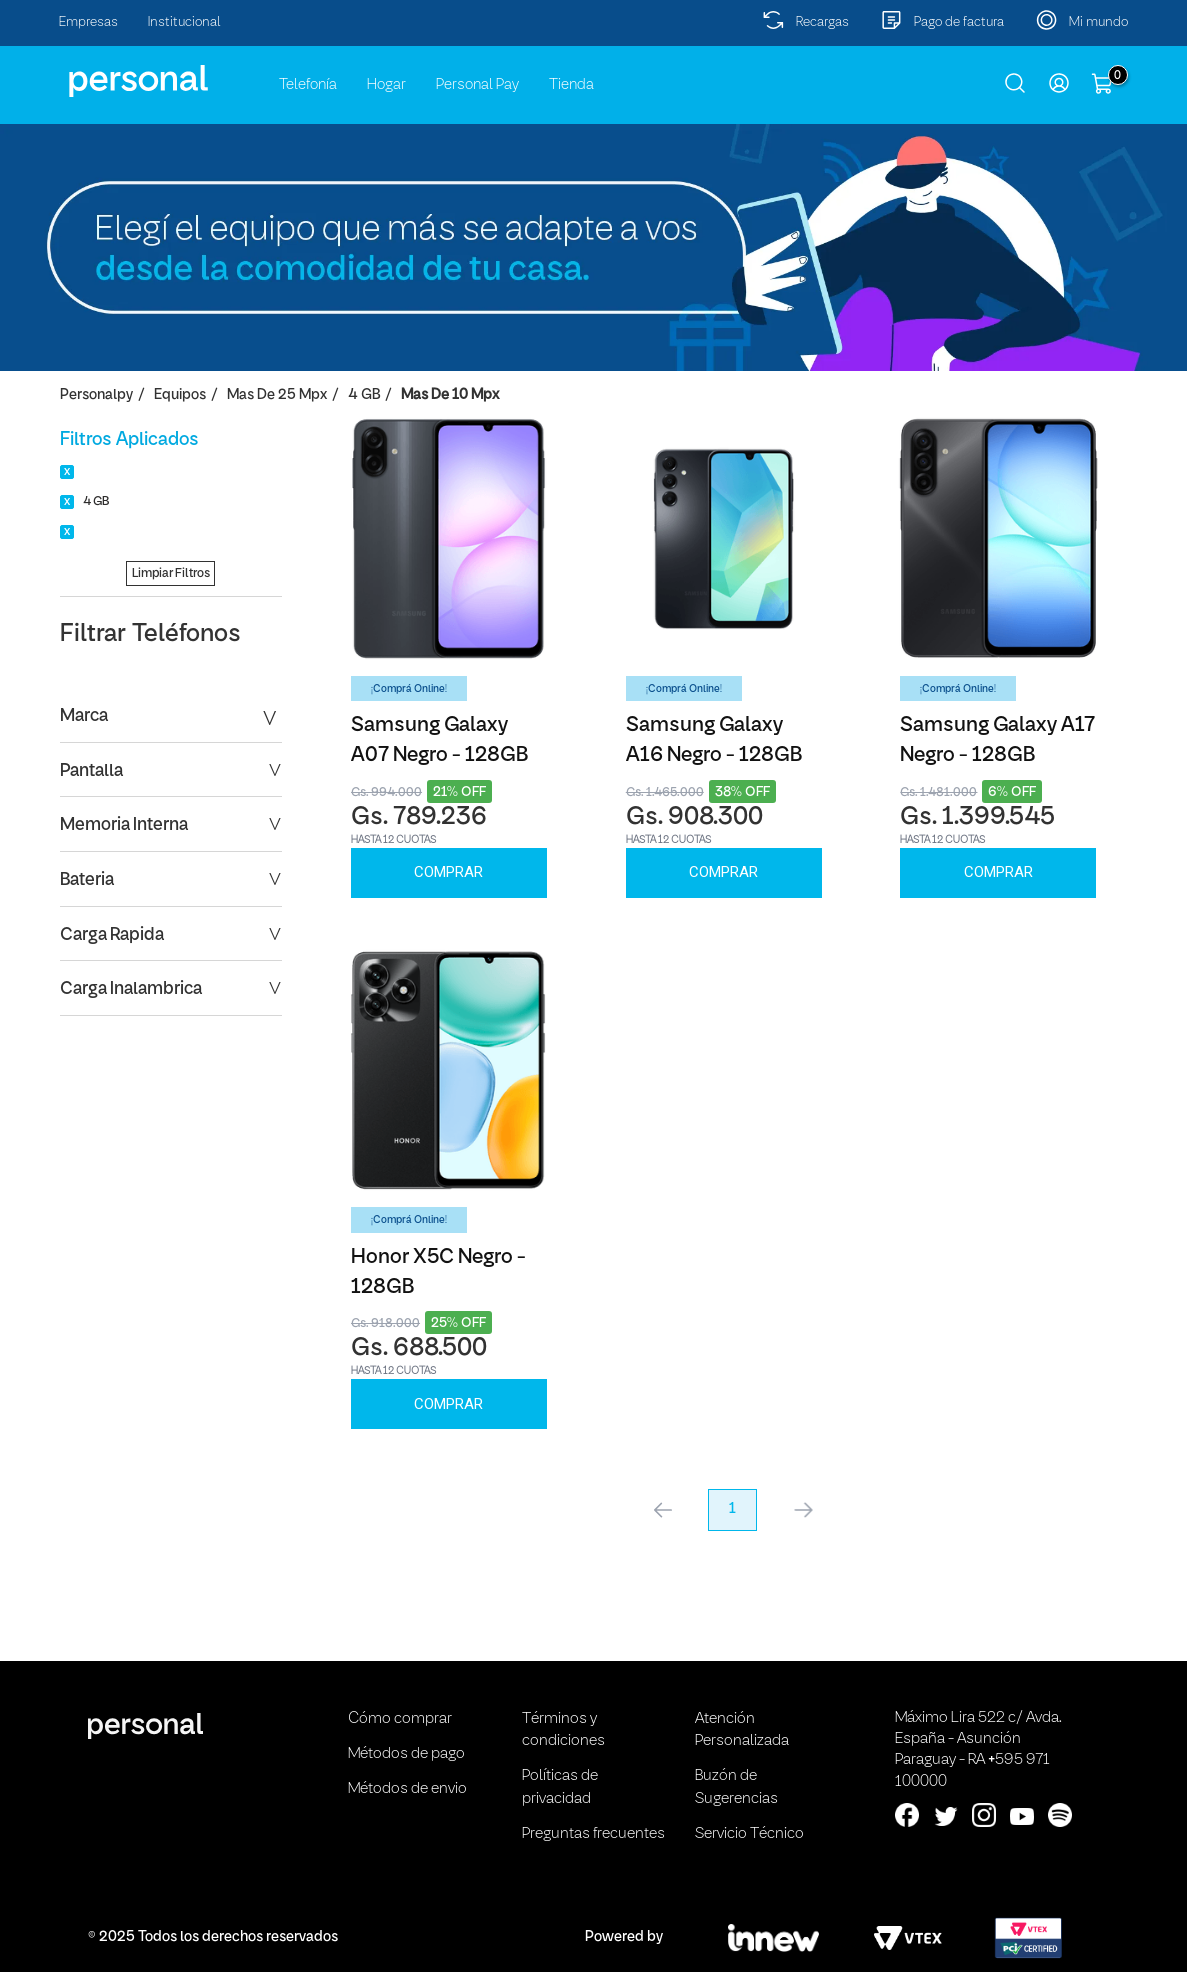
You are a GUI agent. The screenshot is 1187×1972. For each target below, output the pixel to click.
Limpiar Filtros (171, 573)
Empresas (88, 22)
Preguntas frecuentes (593, 1834)
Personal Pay (477, 85)
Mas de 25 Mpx (277, 395)
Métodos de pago (406, 1754)
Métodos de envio (407, 1789)
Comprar (448, 872)
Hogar (386, 85)
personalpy (96, 395)
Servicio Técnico (749, 1834)
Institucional (184, 22)
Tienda (571, 85)
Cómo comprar (400, 1719)
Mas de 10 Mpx (450, 395)
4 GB (364, 395)
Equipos (180, 395)
